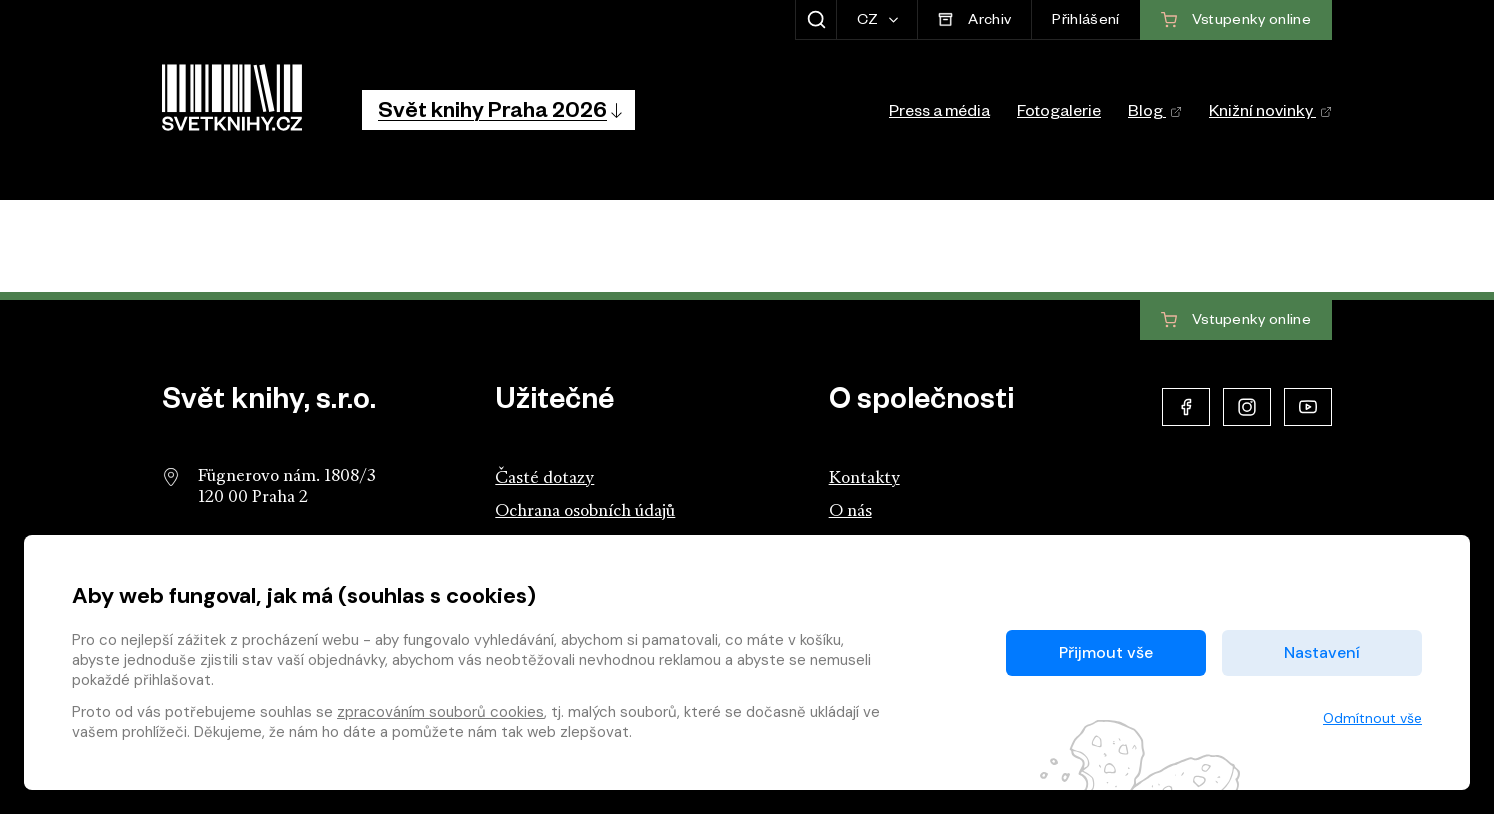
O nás (850, 511)
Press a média (939, 114)
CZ (869, 22)
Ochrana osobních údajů (585, 511)
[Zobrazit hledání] (815, 20)
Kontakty (864, 478)
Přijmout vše (1106, 652)
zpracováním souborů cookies (440, 712)
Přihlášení (1085, 22)
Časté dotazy (544, 478)
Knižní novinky (1270, 114)
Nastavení (1322, 652)
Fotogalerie (1059, 114)
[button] (498, 110)
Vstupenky (1236, 321)
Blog (1155, 114)
